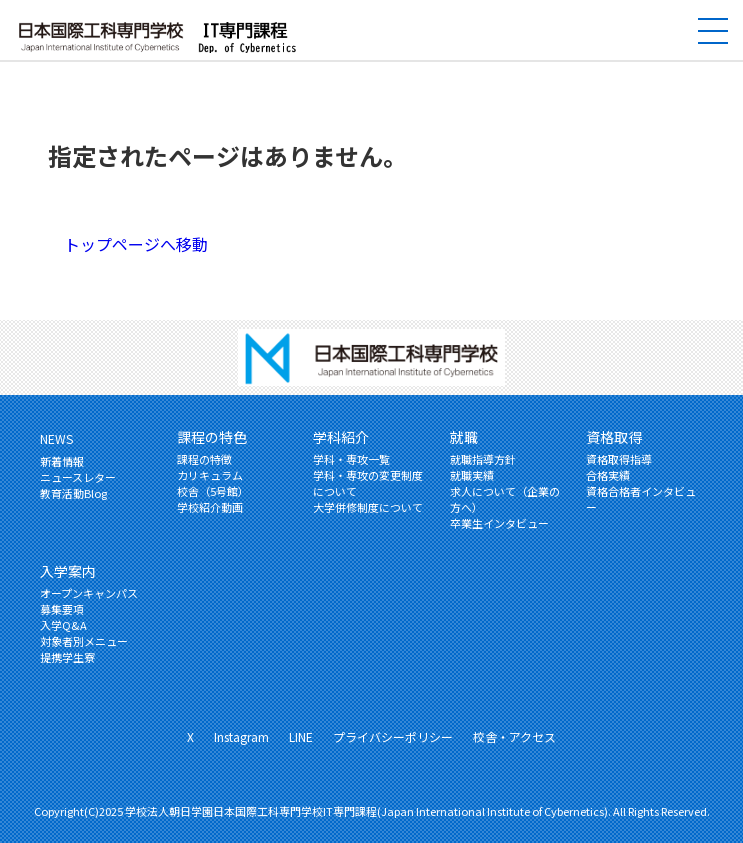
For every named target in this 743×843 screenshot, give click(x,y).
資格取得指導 (619, 459)
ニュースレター (78, 477)
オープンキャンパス (89, 593)
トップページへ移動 (136, 244)
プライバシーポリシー (393, 736)
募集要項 (62, 609)
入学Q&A (63, 625)
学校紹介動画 (210, 507)
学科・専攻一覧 (351, 459)
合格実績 (608, 475)
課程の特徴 (204, 459)
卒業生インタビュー (499, 523)
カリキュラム (210, 475)
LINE (301, 736)
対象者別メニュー (84, 641)
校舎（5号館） (213, 491)
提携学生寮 (67, 657)
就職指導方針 (483, 459)
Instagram (241, 736)
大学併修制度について (368, 507)
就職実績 (472, 475)
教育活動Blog (73, 493)
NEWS (56, 438)
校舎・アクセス (514, 736)
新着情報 (62, 461)
